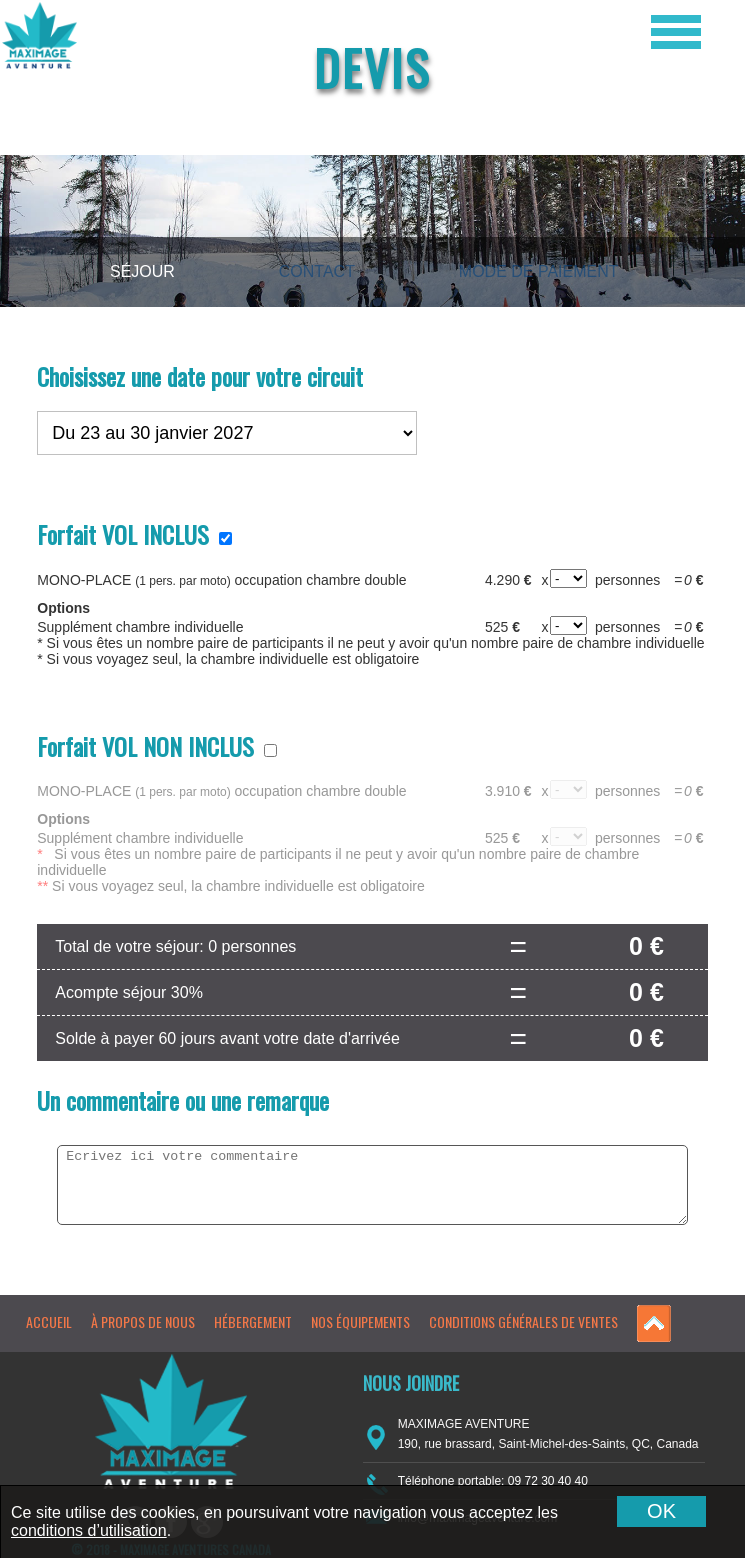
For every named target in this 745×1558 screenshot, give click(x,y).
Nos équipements (360, 1321)
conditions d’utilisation (89, 1530)
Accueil (49, 1321)
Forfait (123, 534)
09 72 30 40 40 (548, 1481)
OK (661, 1511)
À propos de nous (143, 1321)
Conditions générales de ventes (523, 1321)
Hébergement (253, 1321)
